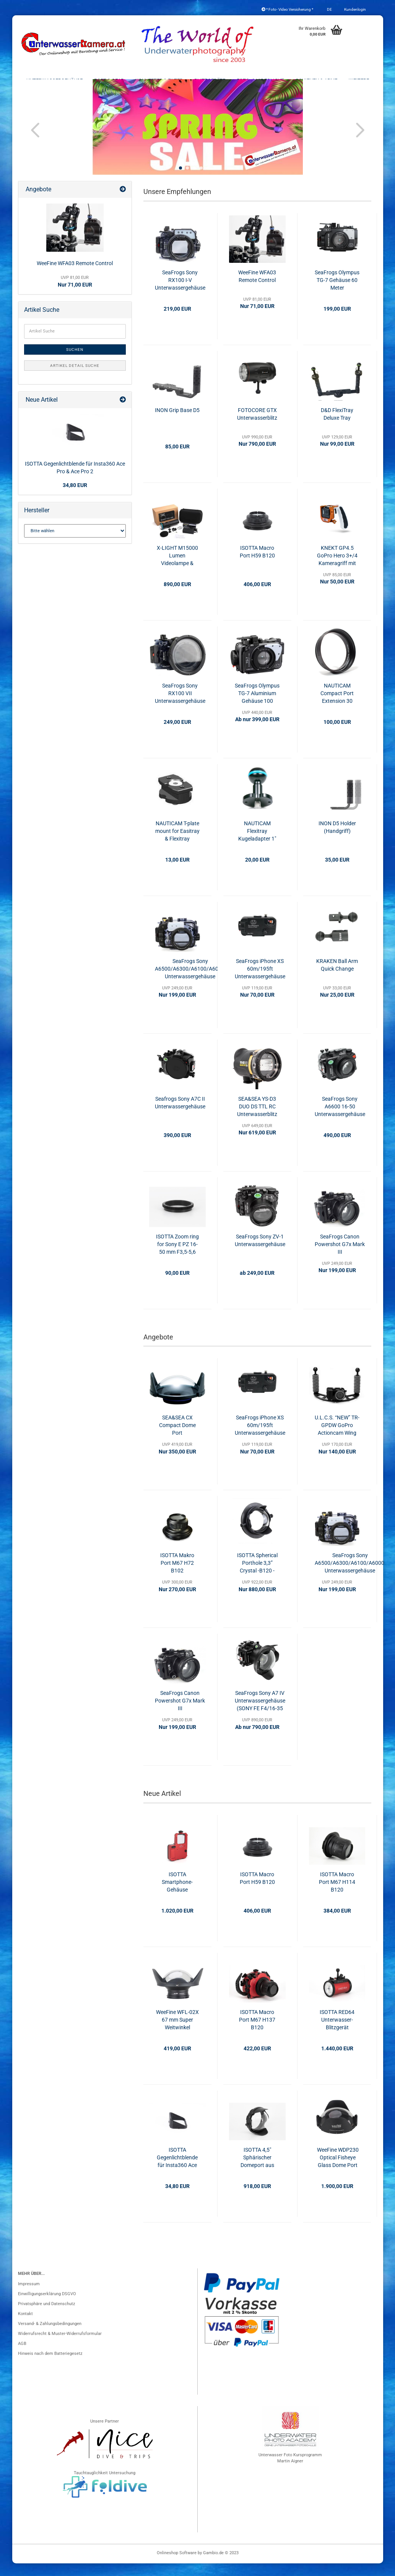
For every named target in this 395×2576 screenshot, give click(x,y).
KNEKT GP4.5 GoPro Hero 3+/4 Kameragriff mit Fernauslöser (337, 568)
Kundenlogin (354, 9)
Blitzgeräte (209, 80)
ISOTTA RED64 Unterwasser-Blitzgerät (337, 2032)
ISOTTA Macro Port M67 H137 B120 (257, 2032)
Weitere (359, 80)
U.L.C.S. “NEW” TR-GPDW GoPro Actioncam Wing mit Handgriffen (337, 1438)
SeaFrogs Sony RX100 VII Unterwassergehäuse (180, 706)
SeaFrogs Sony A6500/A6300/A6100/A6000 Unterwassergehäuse (190, 981)
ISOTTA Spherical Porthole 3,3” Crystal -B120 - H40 (257, 1576)
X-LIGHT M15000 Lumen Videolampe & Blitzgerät (177, 568)
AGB (22, 2356)
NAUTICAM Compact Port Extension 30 (337, 706)
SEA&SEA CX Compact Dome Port (177, 1438)
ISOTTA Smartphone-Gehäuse (177, 1894)
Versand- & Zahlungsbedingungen (49, 2336)
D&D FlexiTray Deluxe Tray (337, 426)
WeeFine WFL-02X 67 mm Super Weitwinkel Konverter (177, 2033)
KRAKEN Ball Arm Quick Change (337, 977)
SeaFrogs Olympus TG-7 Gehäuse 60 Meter (337, 292)
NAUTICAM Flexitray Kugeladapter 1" (257, 843)
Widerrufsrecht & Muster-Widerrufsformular (60, 2346)
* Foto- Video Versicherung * (287, 9)
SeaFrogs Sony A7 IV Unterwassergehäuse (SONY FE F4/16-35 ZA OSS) (260, 1714)
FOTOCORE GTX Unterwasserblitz (257, 426)
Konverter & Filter (159, 80)
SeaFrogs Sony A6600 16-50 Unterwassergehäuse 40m (340, 1119)
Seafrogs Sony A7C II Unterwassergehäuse (180, 1115)
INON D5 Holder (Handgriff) (337, 840)
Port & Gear (109, 80)
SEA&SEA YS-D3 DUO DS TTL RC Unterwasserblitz (257, 1119)
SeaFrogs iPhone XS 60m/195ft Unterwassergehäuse (260, 981)
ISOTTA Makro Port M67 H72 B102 (177, 1576)
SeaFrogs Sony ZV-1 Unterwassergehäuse (260, 1253)
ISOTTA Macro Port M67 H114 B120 (337, 1894)
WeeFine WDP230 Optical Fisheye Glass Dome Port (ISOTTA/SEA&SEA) (338, 2170)
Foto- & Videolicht (260, 80)
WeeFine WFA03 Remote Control (257, 289)
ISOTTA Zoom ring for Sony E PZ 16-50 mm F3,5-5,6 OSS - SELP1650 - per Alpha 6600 (177, 1257)
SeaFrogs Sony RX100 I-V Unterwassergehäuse (180, 292)
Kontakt (25, 2326)
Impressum (29, 2296)
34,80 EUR (75, 498)
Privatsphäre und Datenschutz (46, 2316)
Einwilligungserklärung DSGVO (47, 2306)
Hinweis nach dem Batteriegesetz (50, 2366)
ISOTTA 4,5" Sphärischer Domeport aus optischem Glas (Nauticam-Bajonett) (257, 2170)
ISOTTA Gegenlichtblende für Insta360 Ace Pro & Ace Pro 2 (177, 2170)
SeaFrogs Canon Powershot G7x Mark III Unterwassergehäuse (340, 1257)
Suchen (74, 362)
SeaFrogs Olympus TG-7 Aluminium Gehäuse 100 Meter (257, 706)
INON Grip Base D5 (177, 423)
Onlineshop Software (177, 2565)
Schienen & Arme (316, 80)
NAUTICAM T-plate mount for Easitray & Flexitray (177, 843)
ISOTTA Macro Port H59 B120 (257, 564)
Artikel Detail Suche (74, 378)
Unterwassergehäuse (54, 80)
